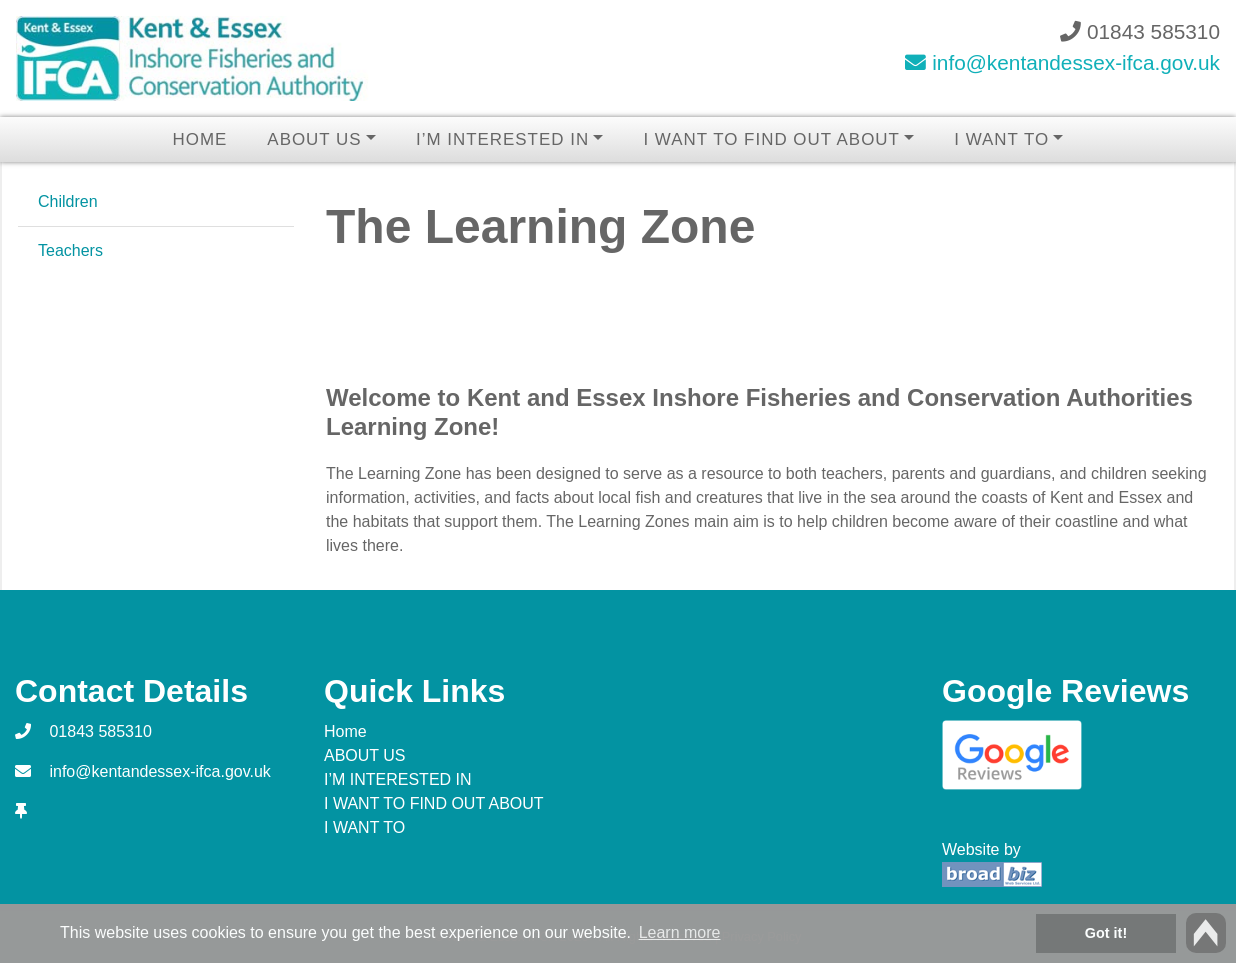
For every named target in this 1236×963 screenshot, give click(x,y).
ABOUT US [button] (314, 139)
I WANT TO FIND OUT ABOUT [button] (771, 139)
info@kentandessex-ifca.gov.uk (1062, 62)
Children (68, 201)
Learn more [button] (680, 932)
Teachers (70, 250)
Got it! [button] (1106, 933)
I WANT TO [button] (1001, 139)
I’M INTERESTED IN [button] (502, 139)
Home (200, 139)
